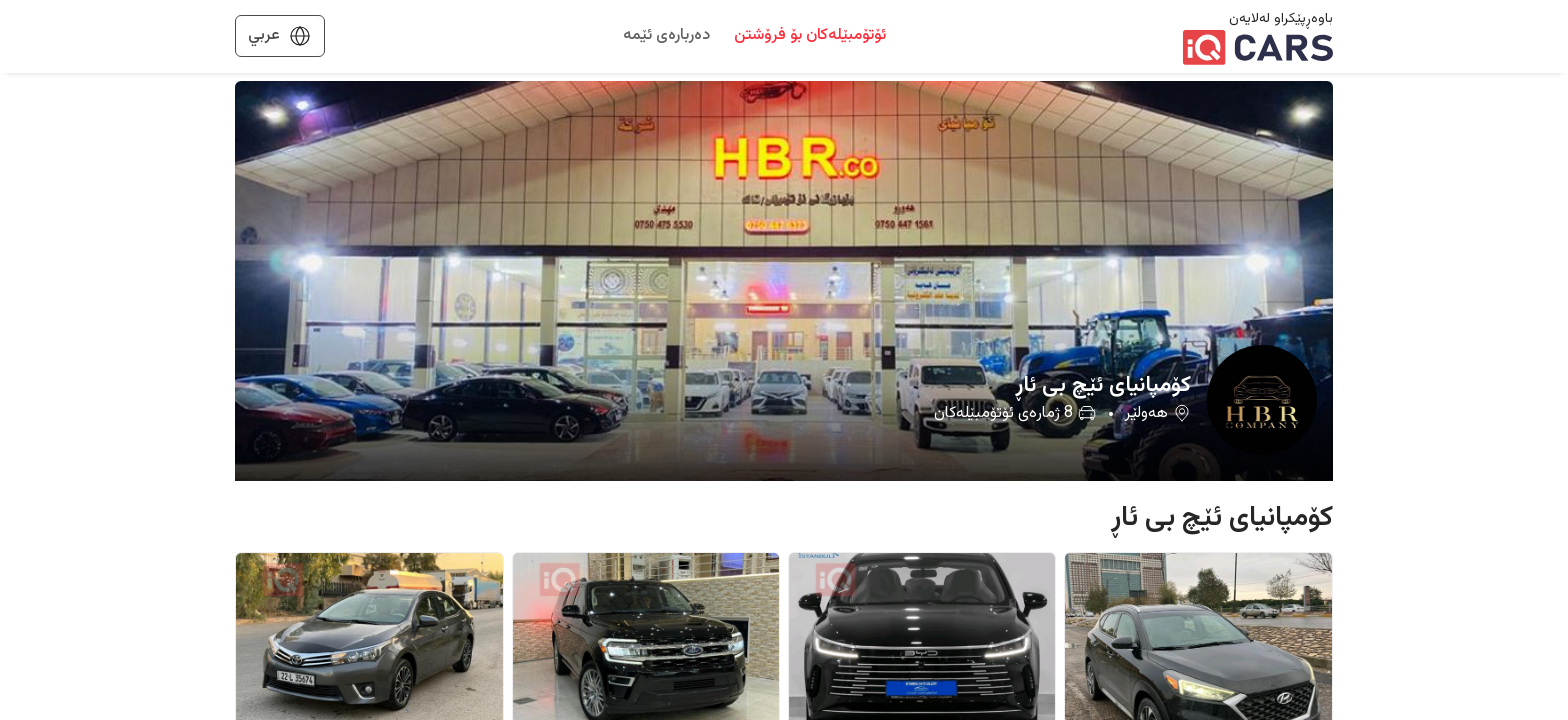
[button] (784, 281)
